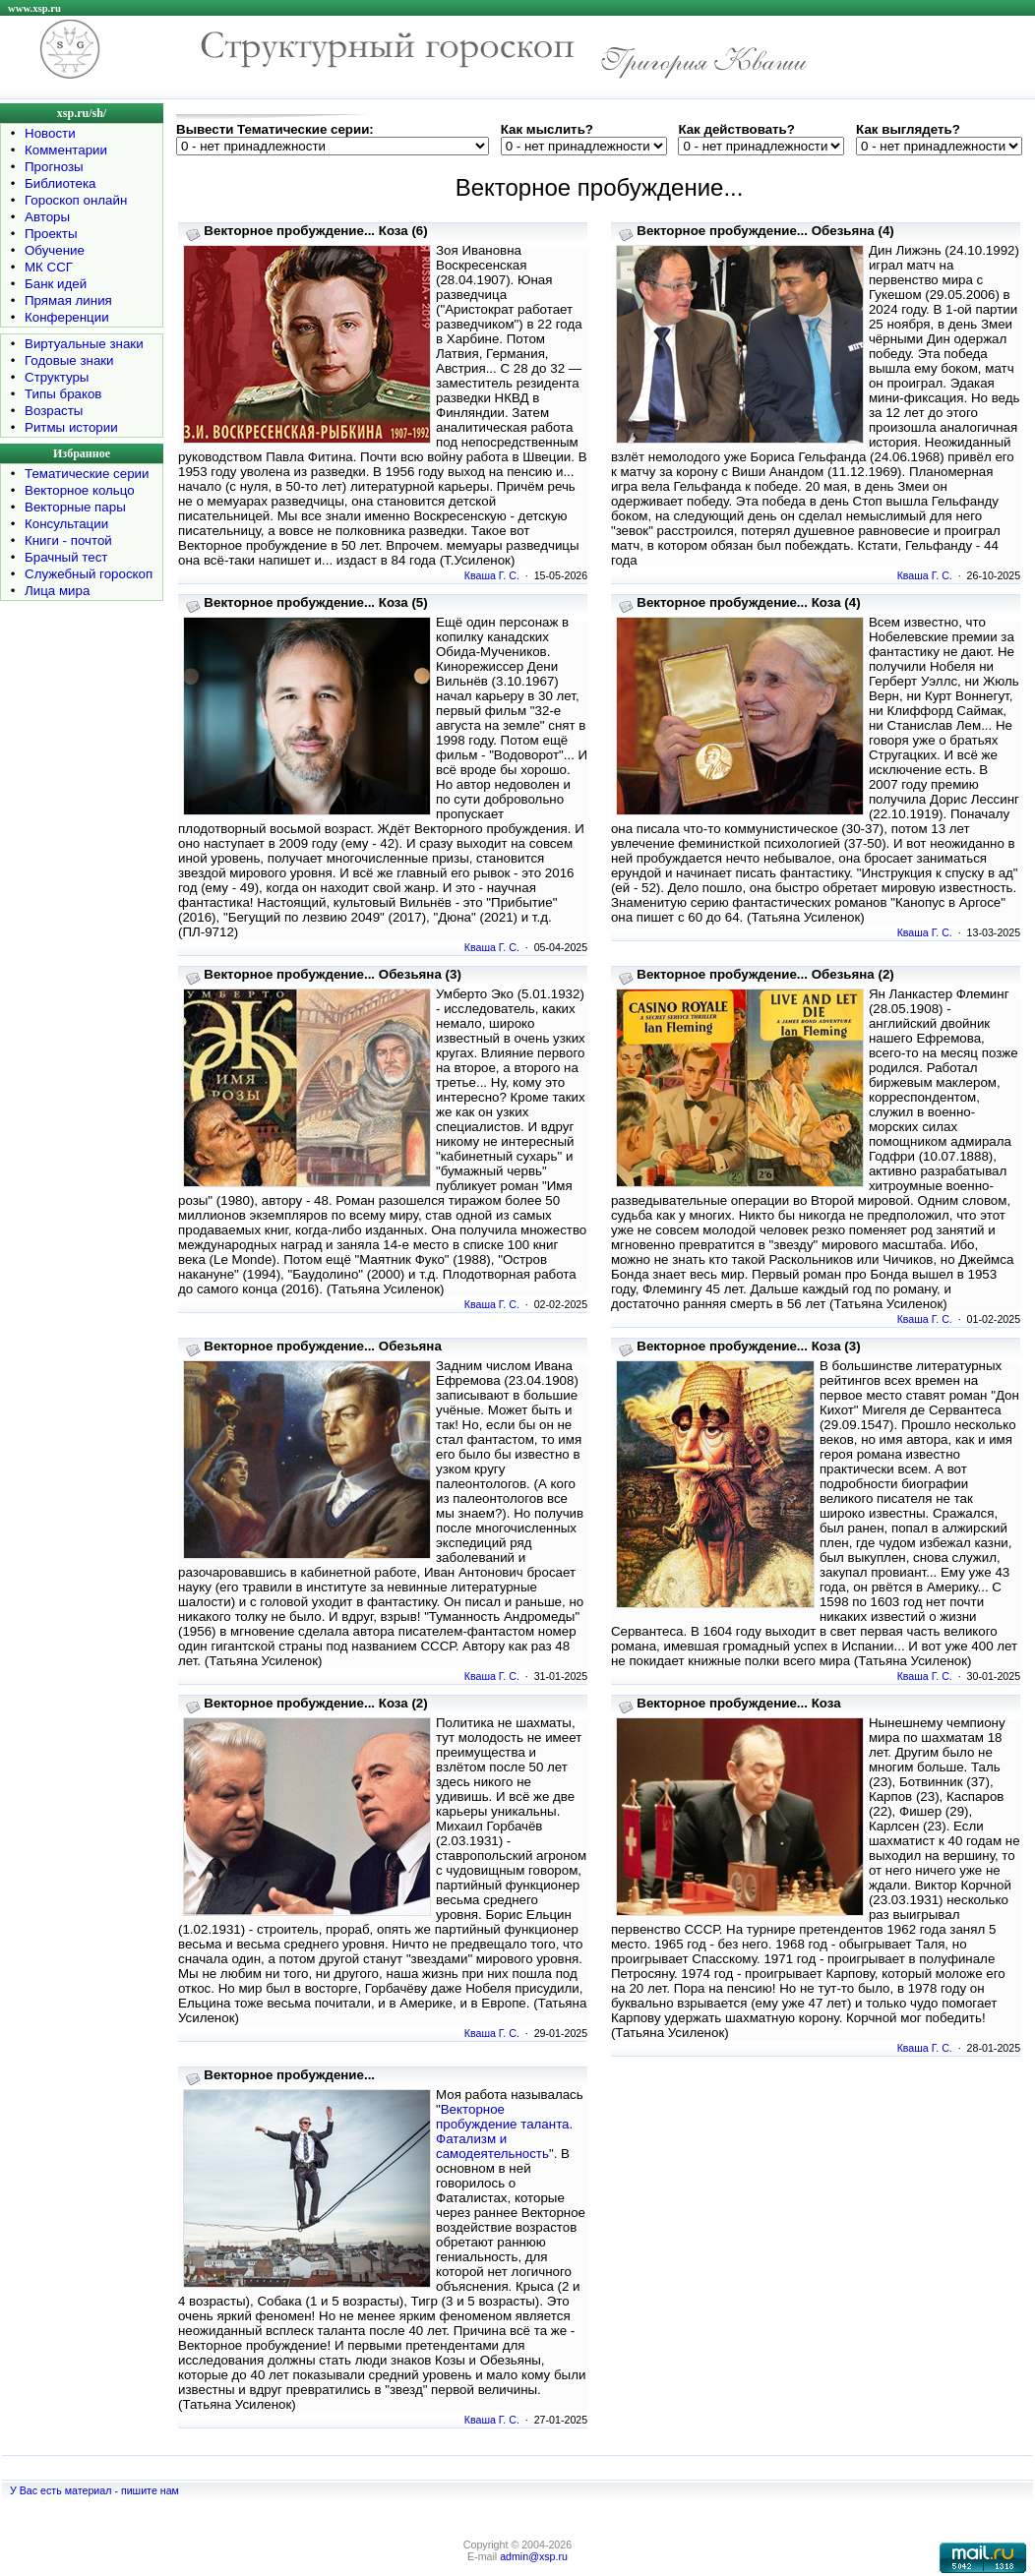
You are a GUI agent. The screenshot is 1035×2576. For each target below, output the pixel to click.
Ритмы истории (71, 427)
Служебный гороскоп (88, 574)
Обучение (55, 250)
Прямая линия (68, 300)
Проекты (51, 233)
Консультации (66, 523)
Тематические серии (87, 473)
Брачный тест (66, 557)
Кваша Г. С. (491, 575)
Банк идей (56, 283)
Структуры (57, 377)
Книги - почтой (68, 540)
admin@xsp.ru (534, 2556)
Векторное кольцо (80, 490)
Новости (50, 133)
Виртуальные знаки (84, 343)
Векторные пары (75, 507)
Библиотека (60, 183)
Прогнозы (54, 166)
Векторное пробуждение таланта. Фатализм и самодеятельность (504, 2131)
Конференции (67, 317)
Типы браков (63, 394)
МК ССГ (49, 267)
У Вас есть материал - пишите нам (94, 2490)
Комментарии (66, 150)
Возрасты (54, 410)
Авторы (47, 217)
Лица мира (57, 590)
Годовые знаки (69, 360)
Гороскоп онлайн (76, 200)
